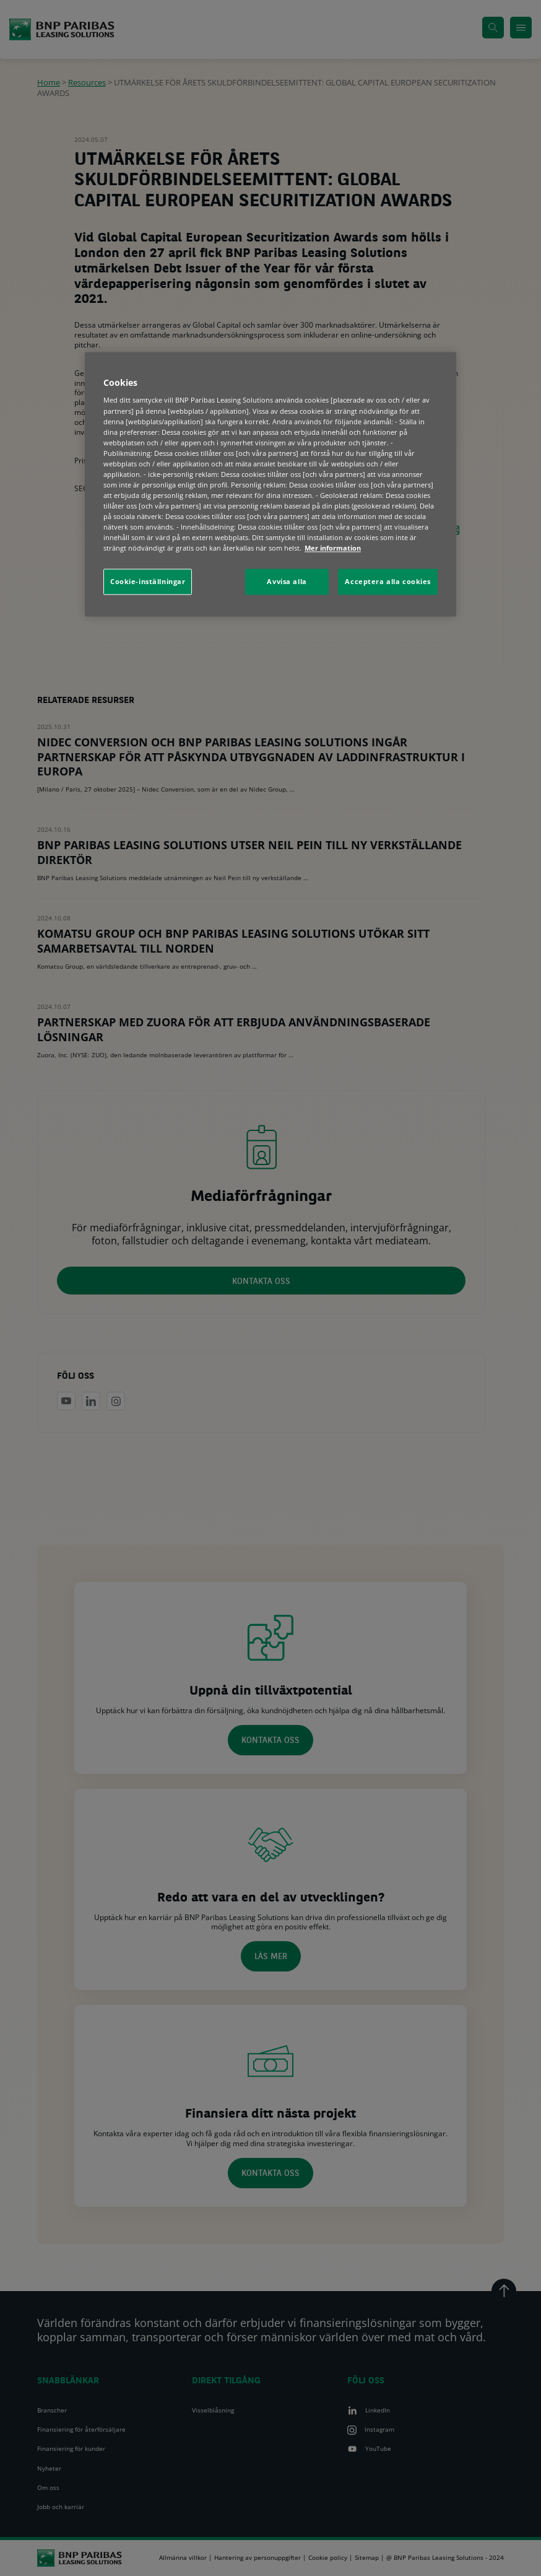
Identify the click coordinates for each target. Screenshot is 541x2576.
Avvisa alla (286, 582)
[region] (270, 484)
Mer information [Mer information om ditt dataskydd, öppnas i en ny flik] (333, 548)
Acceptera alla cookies (388, 582)
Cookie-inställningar (147, 582)
